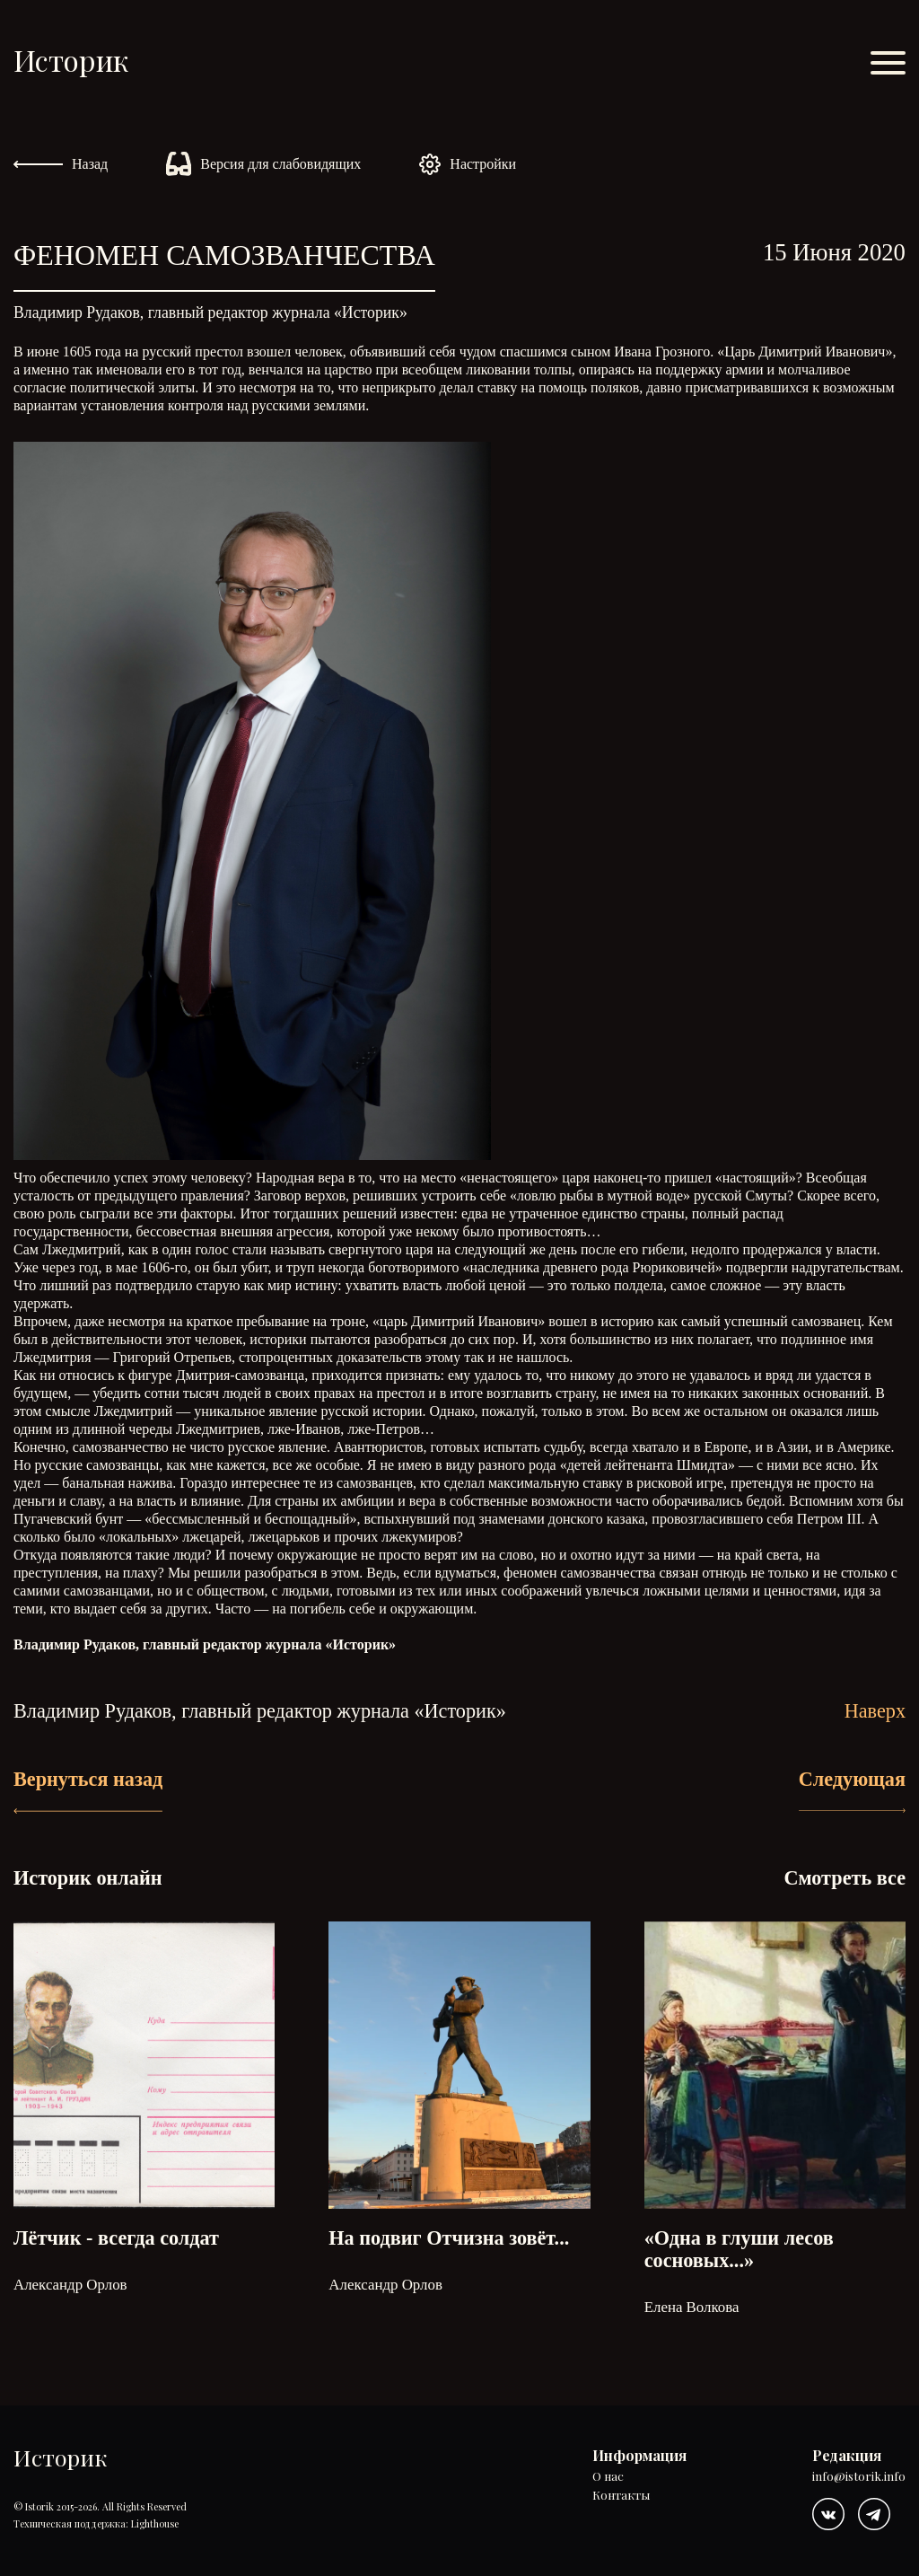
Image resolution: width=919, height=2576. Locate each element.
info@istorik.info (859, 2477)
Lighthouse (155, 2523)
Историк (70, 59)
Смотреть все (844, 1878)
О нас (608, 2477)
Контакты (621, 2495)
